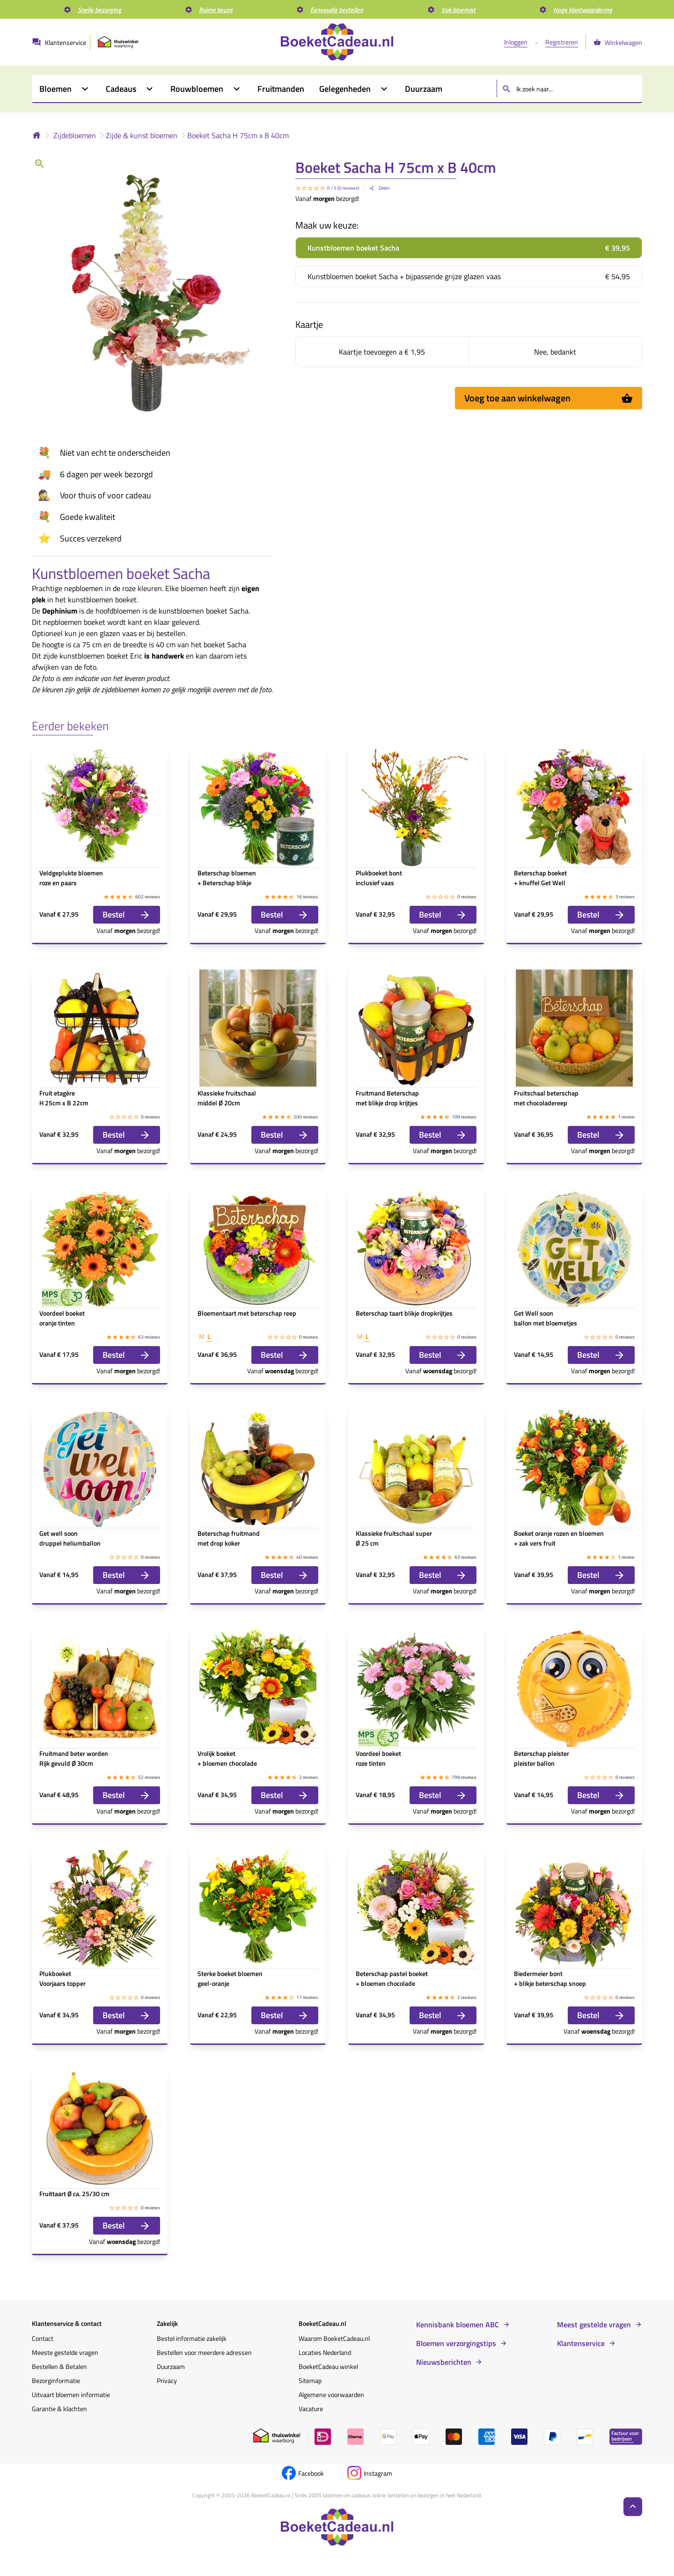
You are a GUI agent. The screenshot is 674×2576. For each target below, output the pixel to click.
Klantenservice (581, 2343)
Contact (42, 2338)
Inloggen (515, 42)
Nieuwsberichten (443, 2362)
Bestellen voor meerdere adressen (204, 2352)
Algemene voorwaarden (331, 2394)
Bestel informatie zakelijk (192, 2338)
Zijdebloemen (74, 135)
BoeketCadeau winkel (328, 2366)
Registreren (561, 42)
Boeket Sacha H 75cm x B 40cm (238, 135)
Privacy (167, 2380)
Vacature (311, 2408)
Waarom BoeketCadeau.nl (334, 2338)
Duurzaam (171, 2366)
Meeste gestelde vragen (65, 2352)
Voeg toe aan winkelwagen (548, 398)
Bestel (127, 914)
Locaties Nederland (325, 2352)
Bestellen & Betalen (59, 2366)
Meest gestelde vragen (594, 2324)
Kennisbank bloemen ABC (457, 2324)
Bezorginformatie (56, 2380)
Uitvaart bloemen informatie (71, 2394)
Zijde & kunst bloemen (141, 135)
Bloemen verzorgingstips (456, 2343)
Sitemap (310, 2380)
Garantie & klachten (59, 2408)
